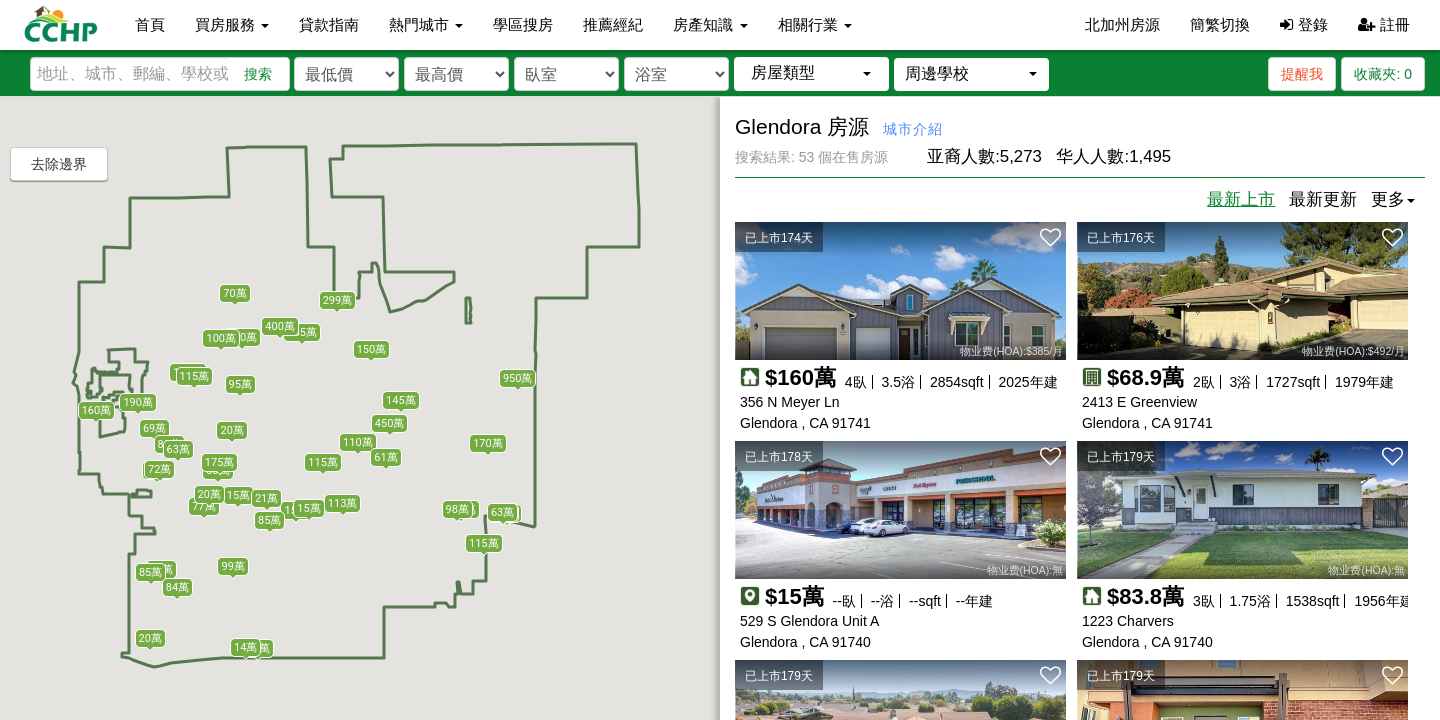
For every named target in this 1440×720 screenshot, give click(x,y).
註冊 (1384, 24)
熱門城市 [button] (426, 24)
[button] (811, 73)
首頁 (150, 24)
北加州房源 (1122, 24)
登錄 (1303, 24)
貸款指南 (329, 24)
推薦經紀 (613, 24)
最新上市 (1241, 199)
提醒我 (1302, 74)
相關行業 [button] (815, 24)
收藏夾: (1383, 74)
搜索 (258, 74)
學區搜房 (523, 24)
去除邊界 (59, 164)
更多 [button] (1393, 199)
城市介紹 (913, 129)
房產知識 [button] (710, 24)
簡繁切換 (1220, 24)
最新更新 (1323, 199)
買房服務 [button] (232, 24)
